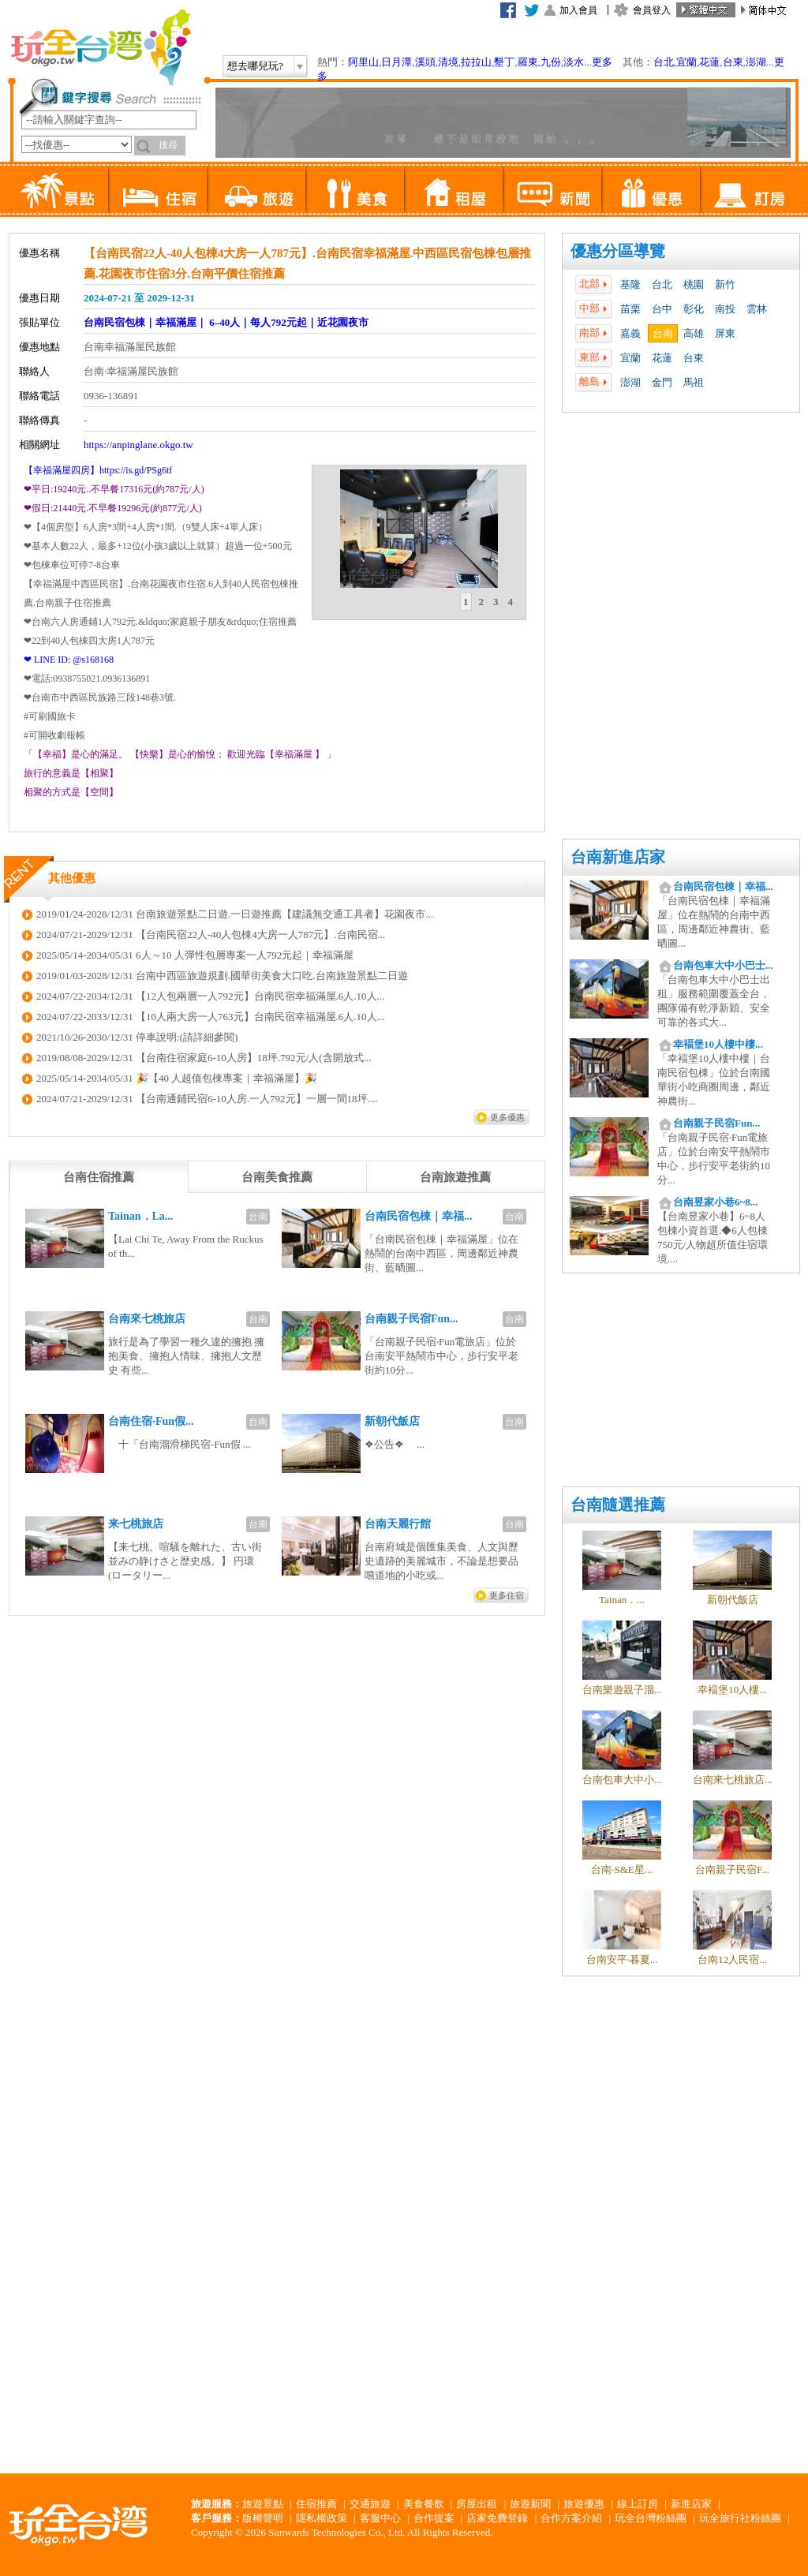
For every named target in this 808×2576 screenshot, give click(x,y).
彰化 (693, 309)
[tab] (466, 602)
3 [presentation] (496, 602)
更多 (602, 62)
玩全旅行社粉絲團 (740, 2518)
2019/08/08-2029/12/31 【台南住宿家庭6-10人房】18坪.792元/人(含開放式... (203, 1058)
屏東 (725, 333)
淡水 (573, 62)
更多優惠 (507, 1117)
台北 (663, 62)
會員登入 (652, 10)
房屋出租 (476, 2504)
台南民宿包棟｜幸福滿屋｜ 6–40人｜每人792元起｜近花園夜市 (226, 322)
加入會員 (578, 10)
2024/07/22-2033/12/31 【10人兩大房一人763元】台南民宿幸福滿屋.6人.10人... (210, 1017)
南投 (725, 309)
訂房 (749, 189)
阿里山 (363, 62)
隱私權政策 (321, 2518)
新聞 (552, 189)
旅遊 (256, 189)
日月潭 (396, 62)
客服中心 (380, 2518)
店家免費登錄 (497, 2518)
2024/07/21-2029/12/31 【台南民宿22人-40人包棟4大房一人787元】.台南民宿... (210, 934)
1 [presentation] (466, 602)
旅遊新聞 (530, 2504)
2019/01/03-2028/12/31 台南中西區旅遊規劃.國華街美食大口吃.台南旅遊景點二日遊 (222, 975)
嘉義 (630, 333)
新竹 (725, 284)
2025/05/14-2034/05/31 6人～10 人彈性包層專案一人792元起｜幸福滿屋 (195, 955)
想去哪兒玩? (255, 66)
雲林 (756, 309)
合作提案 (433, 2518)
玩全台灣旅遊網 (100, 47)
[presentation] (98, 1177)
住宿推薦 (316, 2504)
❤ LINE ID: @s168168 (69, 659)
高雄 (693, 333)
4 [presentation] (511, 602)
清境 (448, 62)
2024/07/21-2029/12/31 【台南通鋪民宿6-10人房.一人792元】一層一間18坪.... (207, 1099)
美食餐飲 (423, 2504)
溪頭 (425, 62)
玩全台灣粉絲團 (650, 2518)
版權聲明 (262, 2518)
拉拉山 (476, 62)
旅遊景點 (262, 2504)
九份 (551, 62)
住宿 (157, 189)
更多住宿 (506, 1595)
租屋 (453, 189)
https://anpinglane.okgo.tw (138, 445)
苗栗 (630, 309)
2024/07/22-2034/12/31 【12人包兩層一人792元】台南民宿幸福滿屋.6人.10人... (210, 996)
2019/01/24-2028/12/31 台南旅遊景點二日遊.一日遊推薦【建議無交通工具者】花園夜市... (234, 914)
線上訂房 (637, 2504)
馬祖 (693, 382)
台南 (663, 333)
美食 (354, 189)
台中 (662, 309)
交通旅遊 (370, 2504)
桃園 (693, 284)
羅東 (528, 62)
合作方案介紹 (571, 2518)
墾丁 (504, 62)
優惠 (650, 189)
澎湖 (756, 62)
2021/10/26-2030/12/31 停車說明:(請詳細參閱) (137, 1037)
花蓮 (709, 62)
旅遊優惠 (583, 2504)
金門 (662, 382)
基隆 (630, 284)
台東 (733, 62)
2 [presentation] (481, 602)
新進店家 (691, 2504)
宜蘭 (686, 62)
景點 (58, 189)
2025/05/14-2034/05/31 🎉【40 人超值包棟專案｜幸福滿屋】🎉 (176, 1078)
